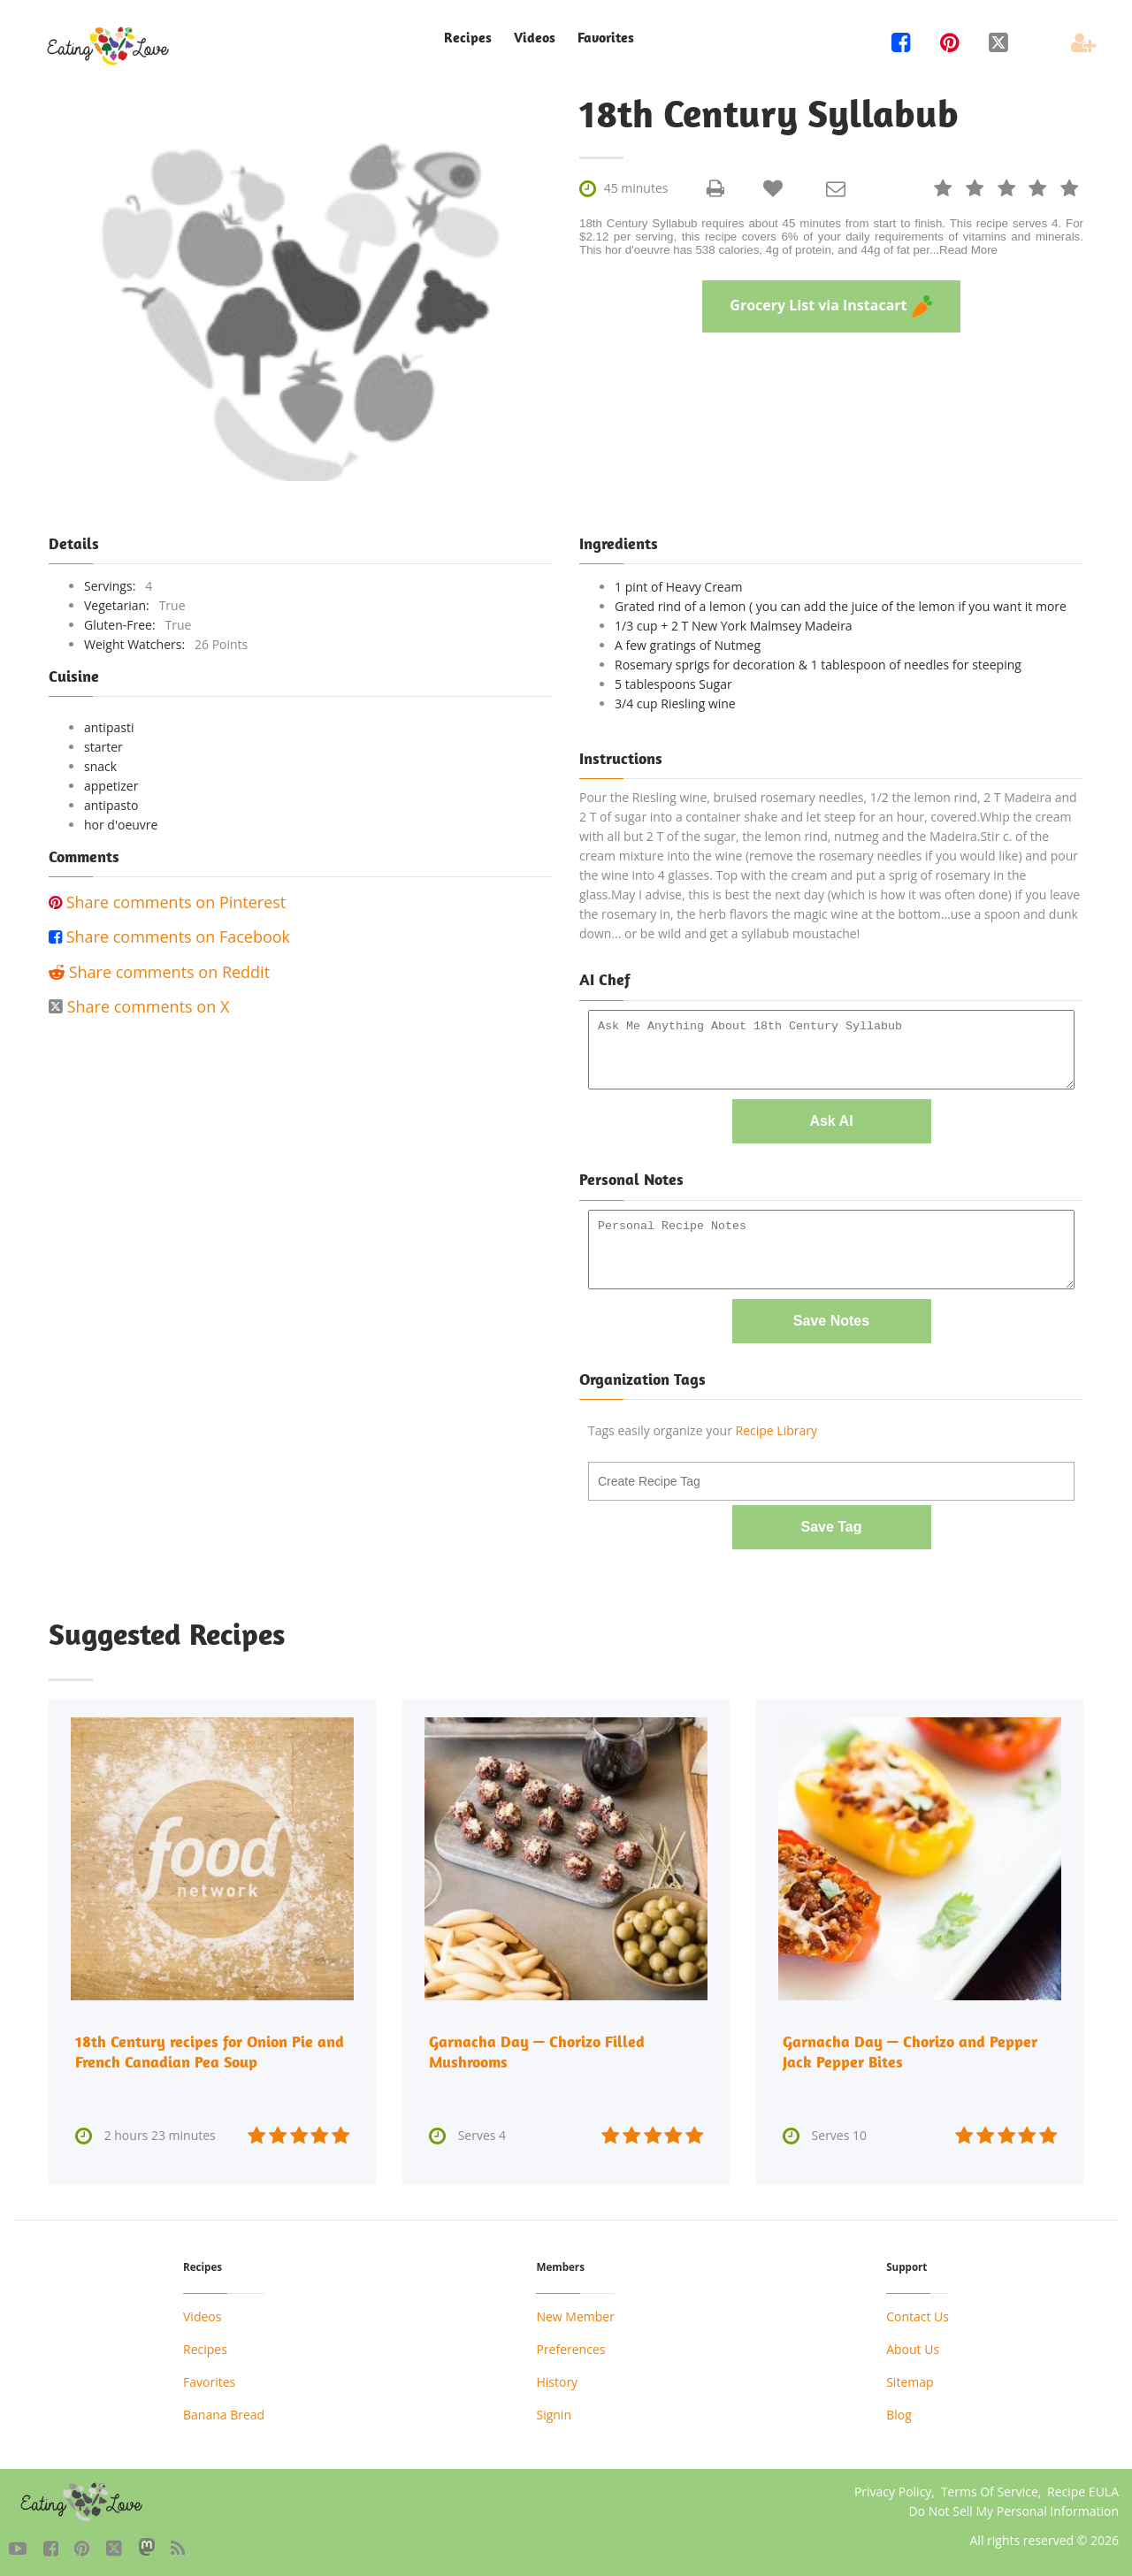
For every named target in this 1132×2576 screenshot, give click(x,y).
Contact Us (917, 2313)
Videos (534, 37)
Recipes (468, 37)
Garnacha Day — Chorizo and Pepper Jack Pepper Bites (910, 2048)
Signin (553, 2411)
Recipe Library (776, 1428)
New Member (575, 2313)
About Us (912, 2345)
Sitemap (909, 2378)
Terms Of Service (989, 2488)
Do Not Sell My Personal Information (1013, 2507)
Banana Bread (223, 2411)
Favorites (605, 37)
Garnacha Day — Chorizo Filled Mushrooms (537, 2048)
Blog (899, 2411)
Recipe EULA (1083, 2488)
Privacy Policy (892, 2488)
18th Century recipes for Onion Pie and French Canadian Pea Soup (209, 2048)
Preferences (570, 2345)
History (556, 2378)
